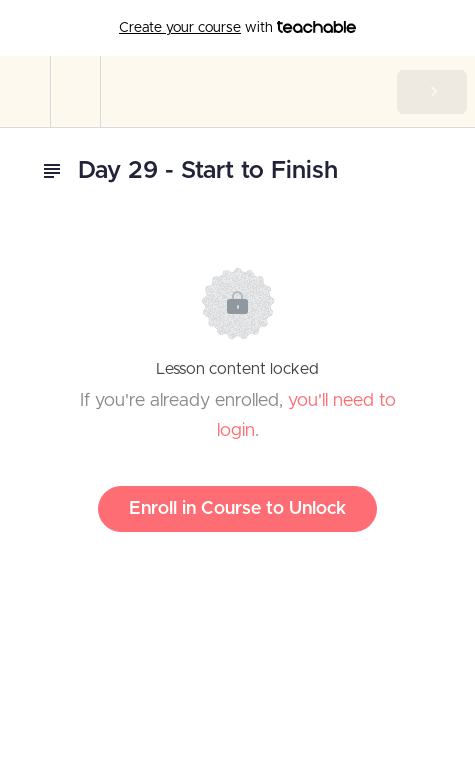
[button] (25, 91)
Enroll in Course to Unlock (237, 509)
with (237, 28)
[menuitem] (75, 91)
